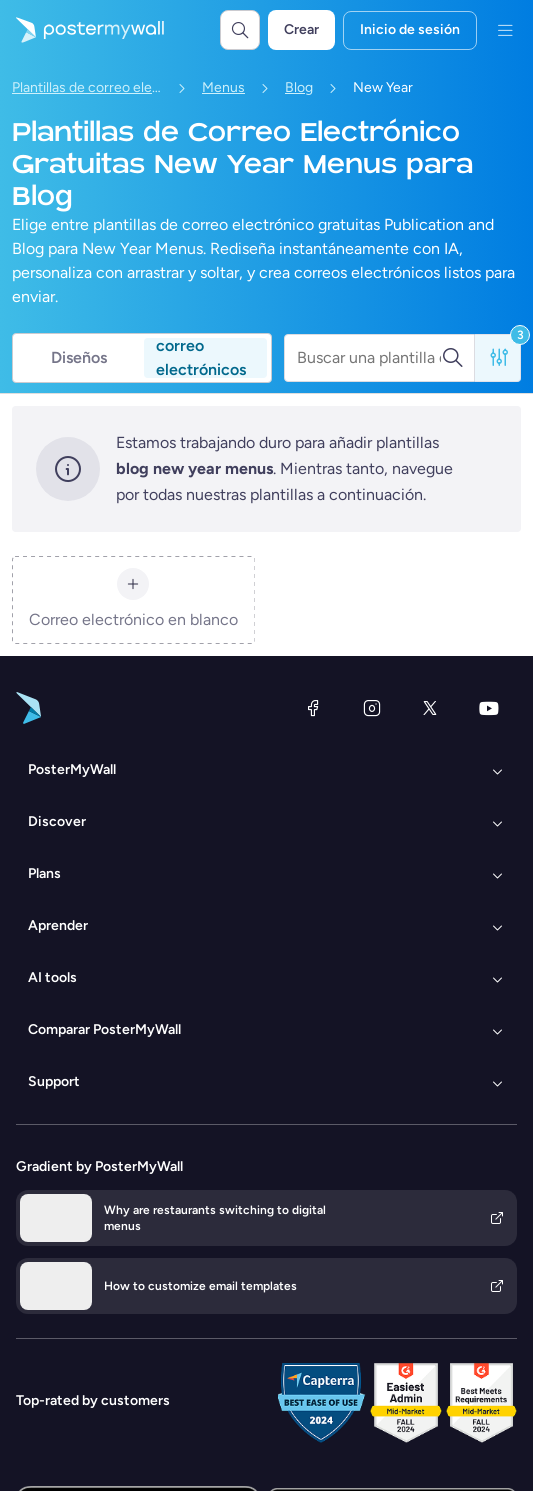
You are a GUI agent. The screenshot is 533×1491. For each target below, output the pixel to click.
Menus (223, 87)
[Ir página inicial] (82, 30)
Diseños (79, 357)
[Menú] (505, 30)
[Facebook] (313, 708)
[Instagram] (372, 708)
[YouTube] (489, 708)
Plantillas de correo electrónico (87, 87)
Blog (299, 87)
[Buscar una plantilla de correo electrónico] (369, 358)
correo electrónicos (201, 358)
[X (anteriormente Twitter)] (430, 708)
